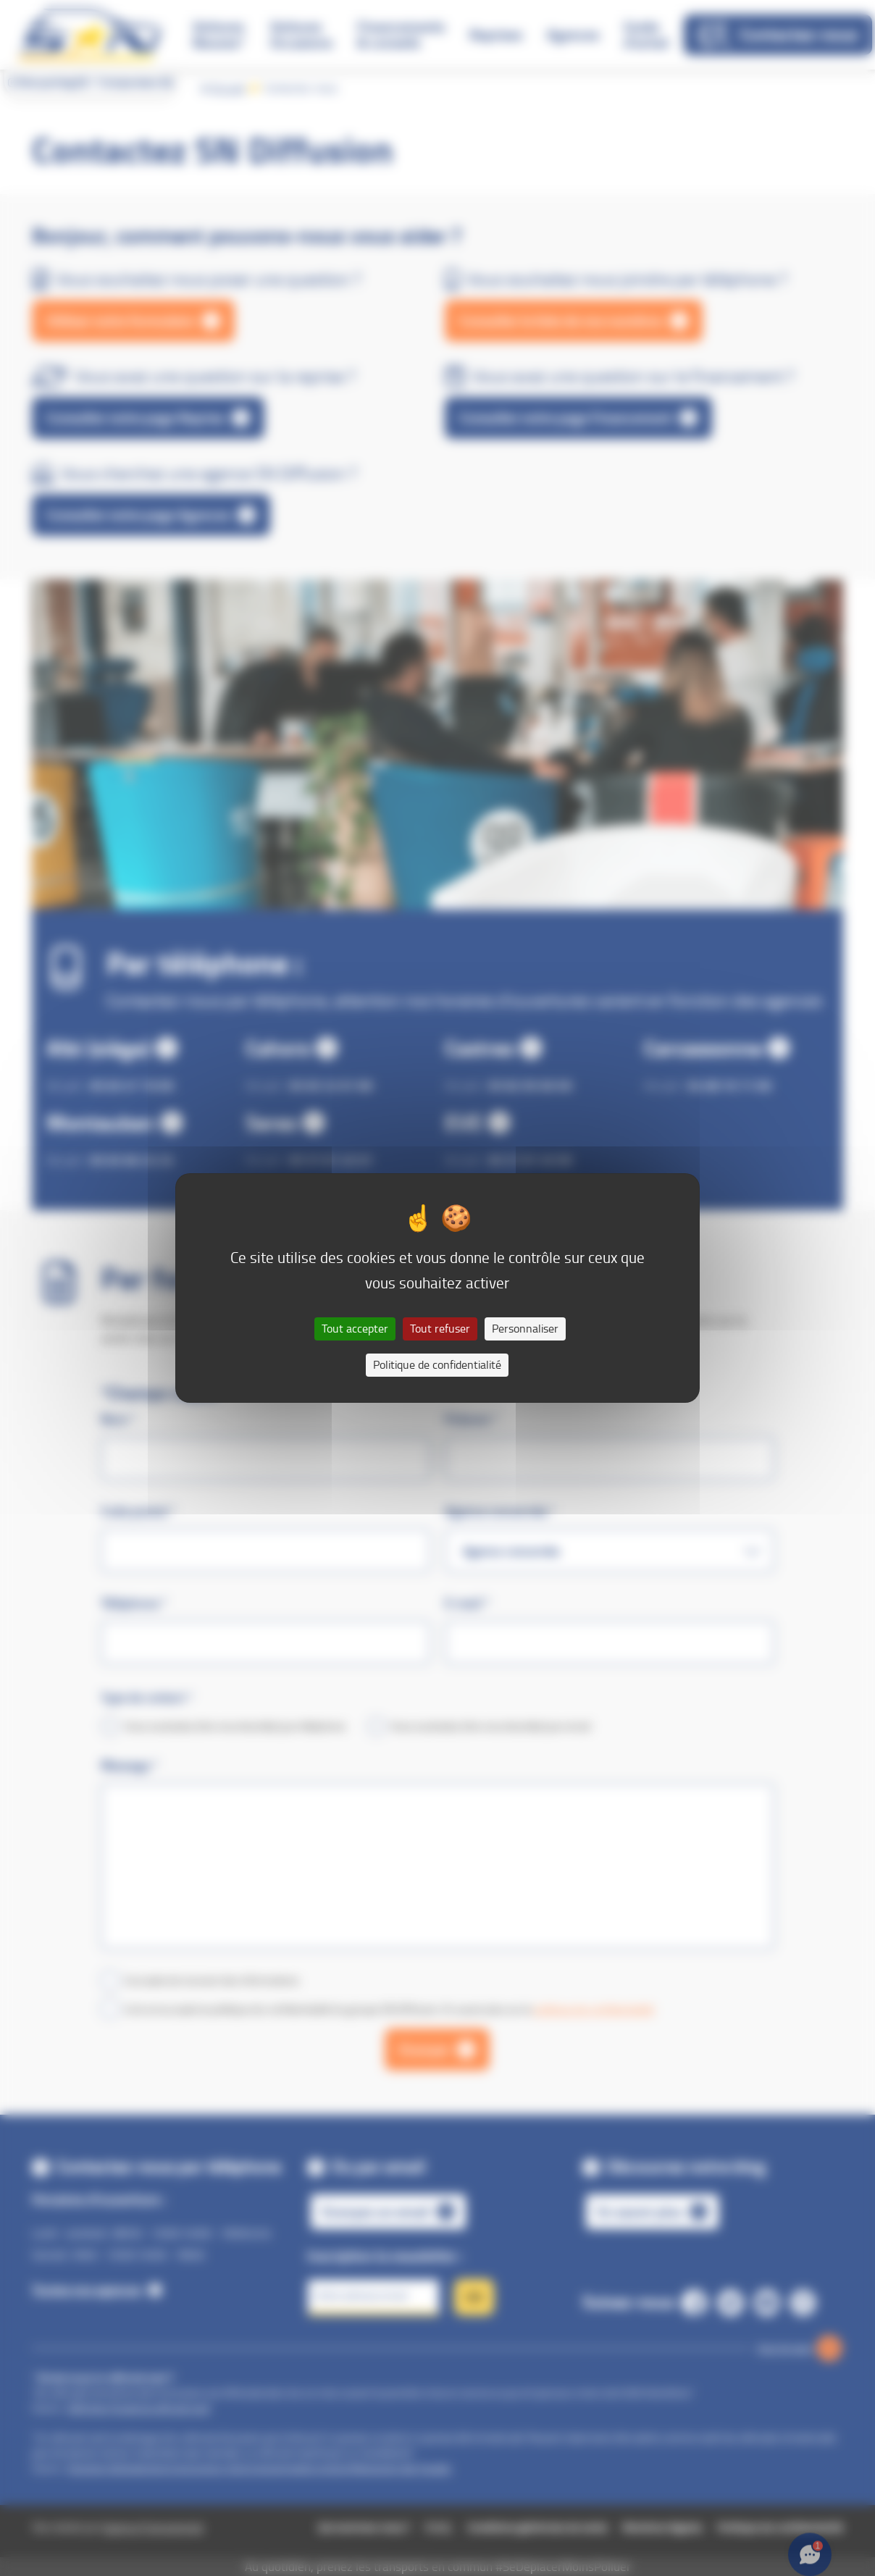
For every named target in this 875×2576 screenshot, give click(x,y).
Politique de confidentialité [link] (437, 1365)
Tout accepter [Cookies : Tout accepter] (355, 1328)
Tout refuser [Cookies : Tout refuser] (440, 1328)
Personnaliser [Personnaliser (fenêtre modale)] (525, 1328)
